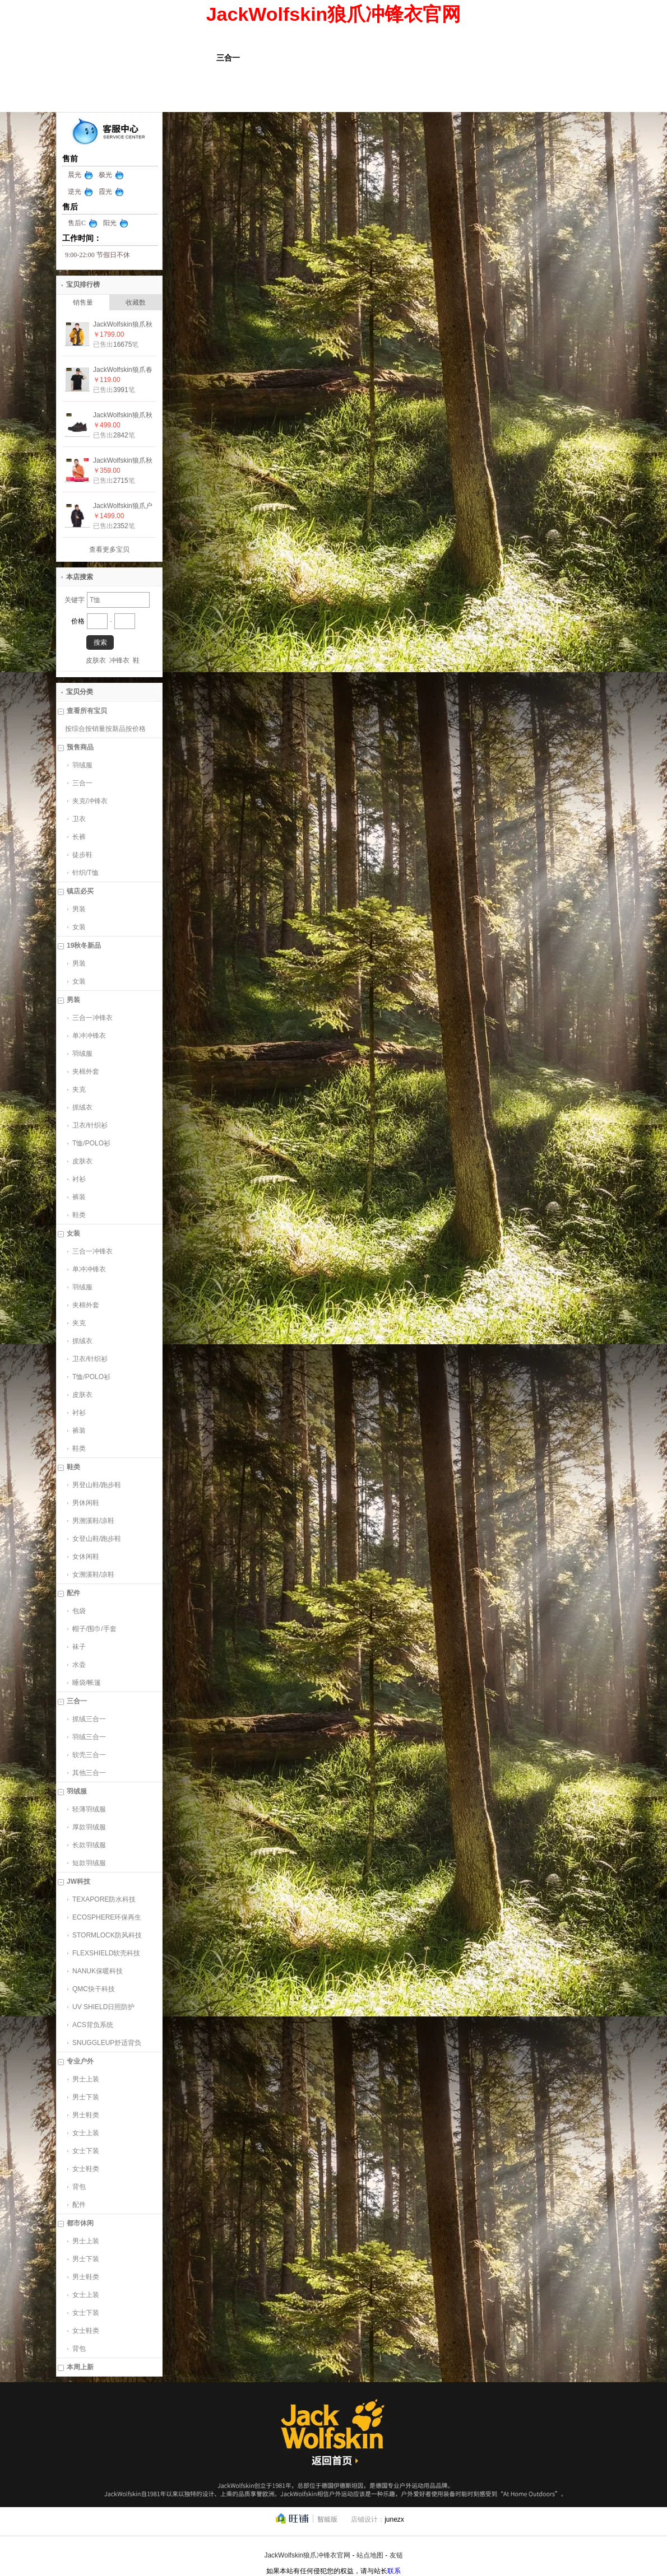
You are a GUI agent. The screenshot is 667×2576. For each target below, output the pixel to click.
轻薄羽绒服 (89, 1809)
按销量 (95, 729)
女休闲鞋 (85, 1556)
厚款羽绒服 (89, 1827)
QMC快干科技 (93, 1989)
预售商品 (80, 747)
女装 (79, 927)
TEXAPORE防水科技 (104, 1899)
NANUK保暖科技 (97, 1971)
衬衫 (79, 1179)
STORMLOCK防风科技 (107, 1935)
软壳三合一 (89, 1755)
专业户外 (80, 2061)
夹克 (79, 1089)
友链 (396, 2555)
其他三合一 (89, 1773)
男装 (79, 909)
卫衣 (79, 819)
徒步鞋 (82, 855)
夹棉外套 (85, 1071)
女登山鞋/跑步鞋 (96, 1539)
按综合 (75, 729)
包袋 (79, 1611)
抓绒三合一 (89, 1719)
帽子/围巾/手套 (94, 1629)
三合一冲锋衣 (92, 1018)
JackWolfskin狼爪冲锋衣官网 (307, 2555)
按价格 (136, 729)
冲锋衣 (119, 660)
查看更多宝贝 (109, 549)
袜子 (79, 1647)
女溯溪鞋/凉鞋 (93, 1574)
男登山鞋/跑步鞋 (96, 1485)
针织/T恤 (85, 873)
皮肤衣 (96, 660)
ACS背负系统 (92, 2025)
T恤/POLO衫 (91, 1143)
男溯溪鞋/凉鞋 (93, 1521)
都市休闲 (80, 2223)
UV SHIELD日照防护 (103, 2007)
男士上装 (85, 2079)
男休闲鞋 (85, 1503)
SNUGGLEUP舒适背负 (106, 2043)
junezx (394, 2519)
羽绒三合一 (89, 1737)
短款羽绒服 (89, 1863)
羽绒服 (82, 765)
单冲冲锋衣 (89, 1036)
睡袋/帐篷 (86, 1683)
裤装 (79, 1197)
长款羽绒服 (89, 1845)
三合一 (82, 783)
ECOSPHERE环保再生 (106, 1917)
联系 (394, 2571)
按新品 (115, 729)
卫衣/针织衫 (90, 1125)
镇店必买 (80, 891)
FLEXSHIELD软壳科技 (106, 1953)
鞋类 (79, 1215)
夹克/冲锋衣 (90, 801)
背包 (79, 2187)
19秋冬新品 (84, 945)
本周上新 (80, 2367)
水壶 (79, 1665)
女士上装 (85, 2133)
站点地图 (369, 2555)
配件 (73, 1593)
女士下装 (85, 2151)
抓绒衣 (82, 1107)
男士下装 (85, 2097)
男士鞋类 (85, 2115)
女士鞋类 (85, 2169)
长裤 (79, 837)
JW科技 (78, 1881)
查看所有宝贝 (87, 711)
